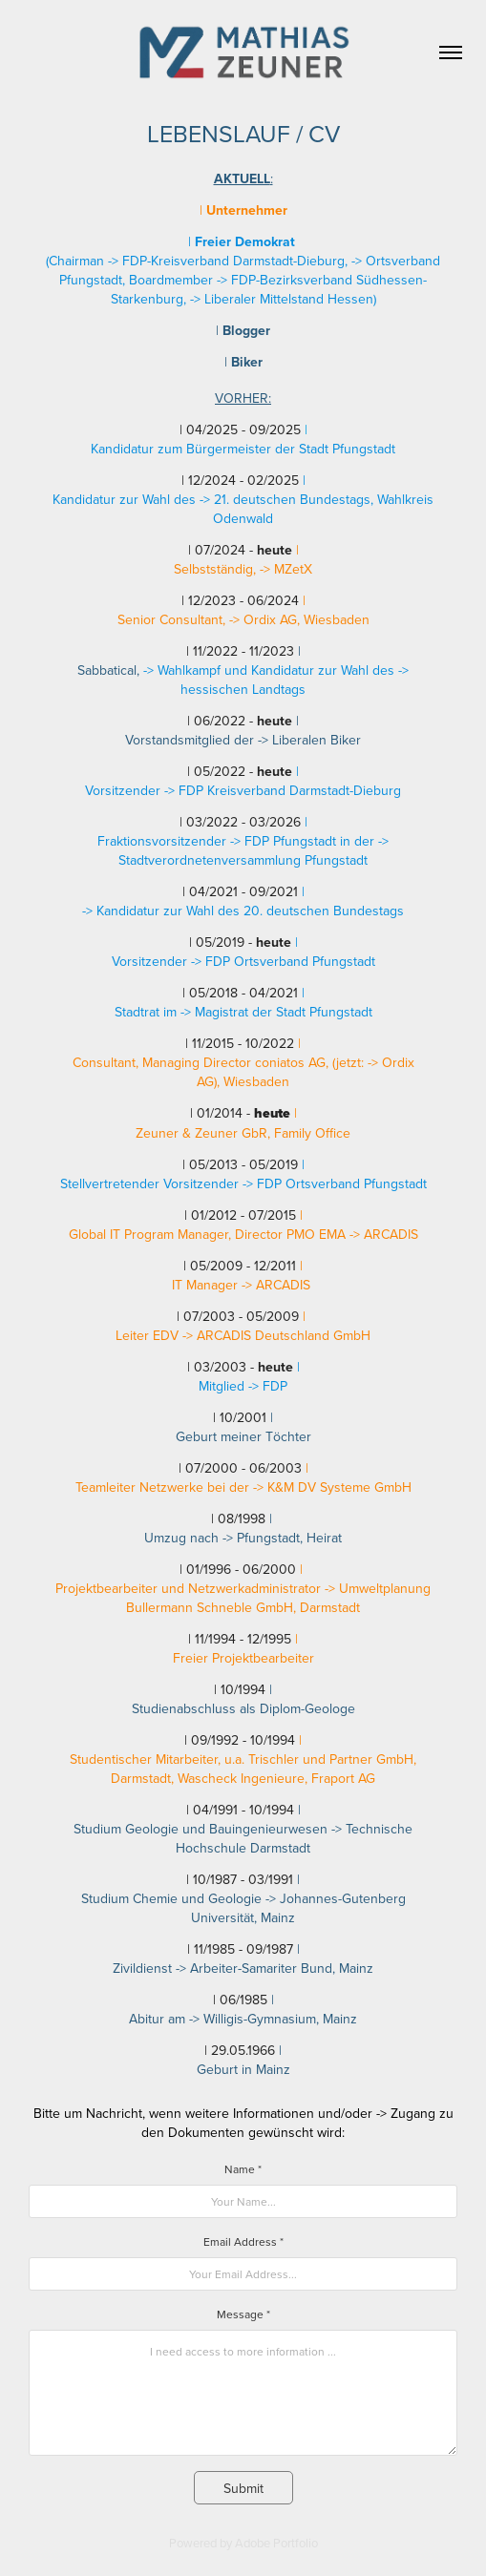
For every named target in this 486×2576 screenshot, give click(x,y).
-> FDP (267, 1385)
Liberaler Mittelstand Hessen (288, 298)
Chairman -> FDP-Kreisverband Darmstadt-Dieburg (197, 260)
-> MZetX (286, 568)
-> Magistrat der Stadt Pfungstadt (276, 1011)
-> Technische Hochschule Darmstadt (294, 1838)
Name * (243, 2169)
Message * (243, 2314)
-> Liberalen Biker (309, 739)
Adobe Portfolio (276, 2542)
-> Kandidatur (122, 910)
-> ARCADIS (383, 1234)
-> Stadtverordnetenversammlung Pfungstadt (253, 850)
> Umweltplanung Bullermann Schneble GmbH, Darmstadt (278, 1598)
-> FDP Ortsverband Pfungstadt (283, 961)
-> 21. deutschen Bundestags (285, 499)
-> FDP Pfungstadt (281, 840)
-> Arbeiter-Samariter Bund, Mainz (274, 1968)
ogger (246, 330)
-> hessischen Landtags (294, 679)
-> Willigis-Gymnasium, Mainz (273, 2018)
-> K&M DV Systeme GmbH (332, 1487)
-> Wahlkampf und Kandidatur (228, 670)
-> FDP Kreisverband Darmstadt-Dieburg (282, 790)
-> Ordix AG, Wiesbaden (299, 619)
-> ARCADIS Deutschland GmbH (276, 1335)
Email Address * (243, 2241)
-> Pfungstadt (261, 1537)
